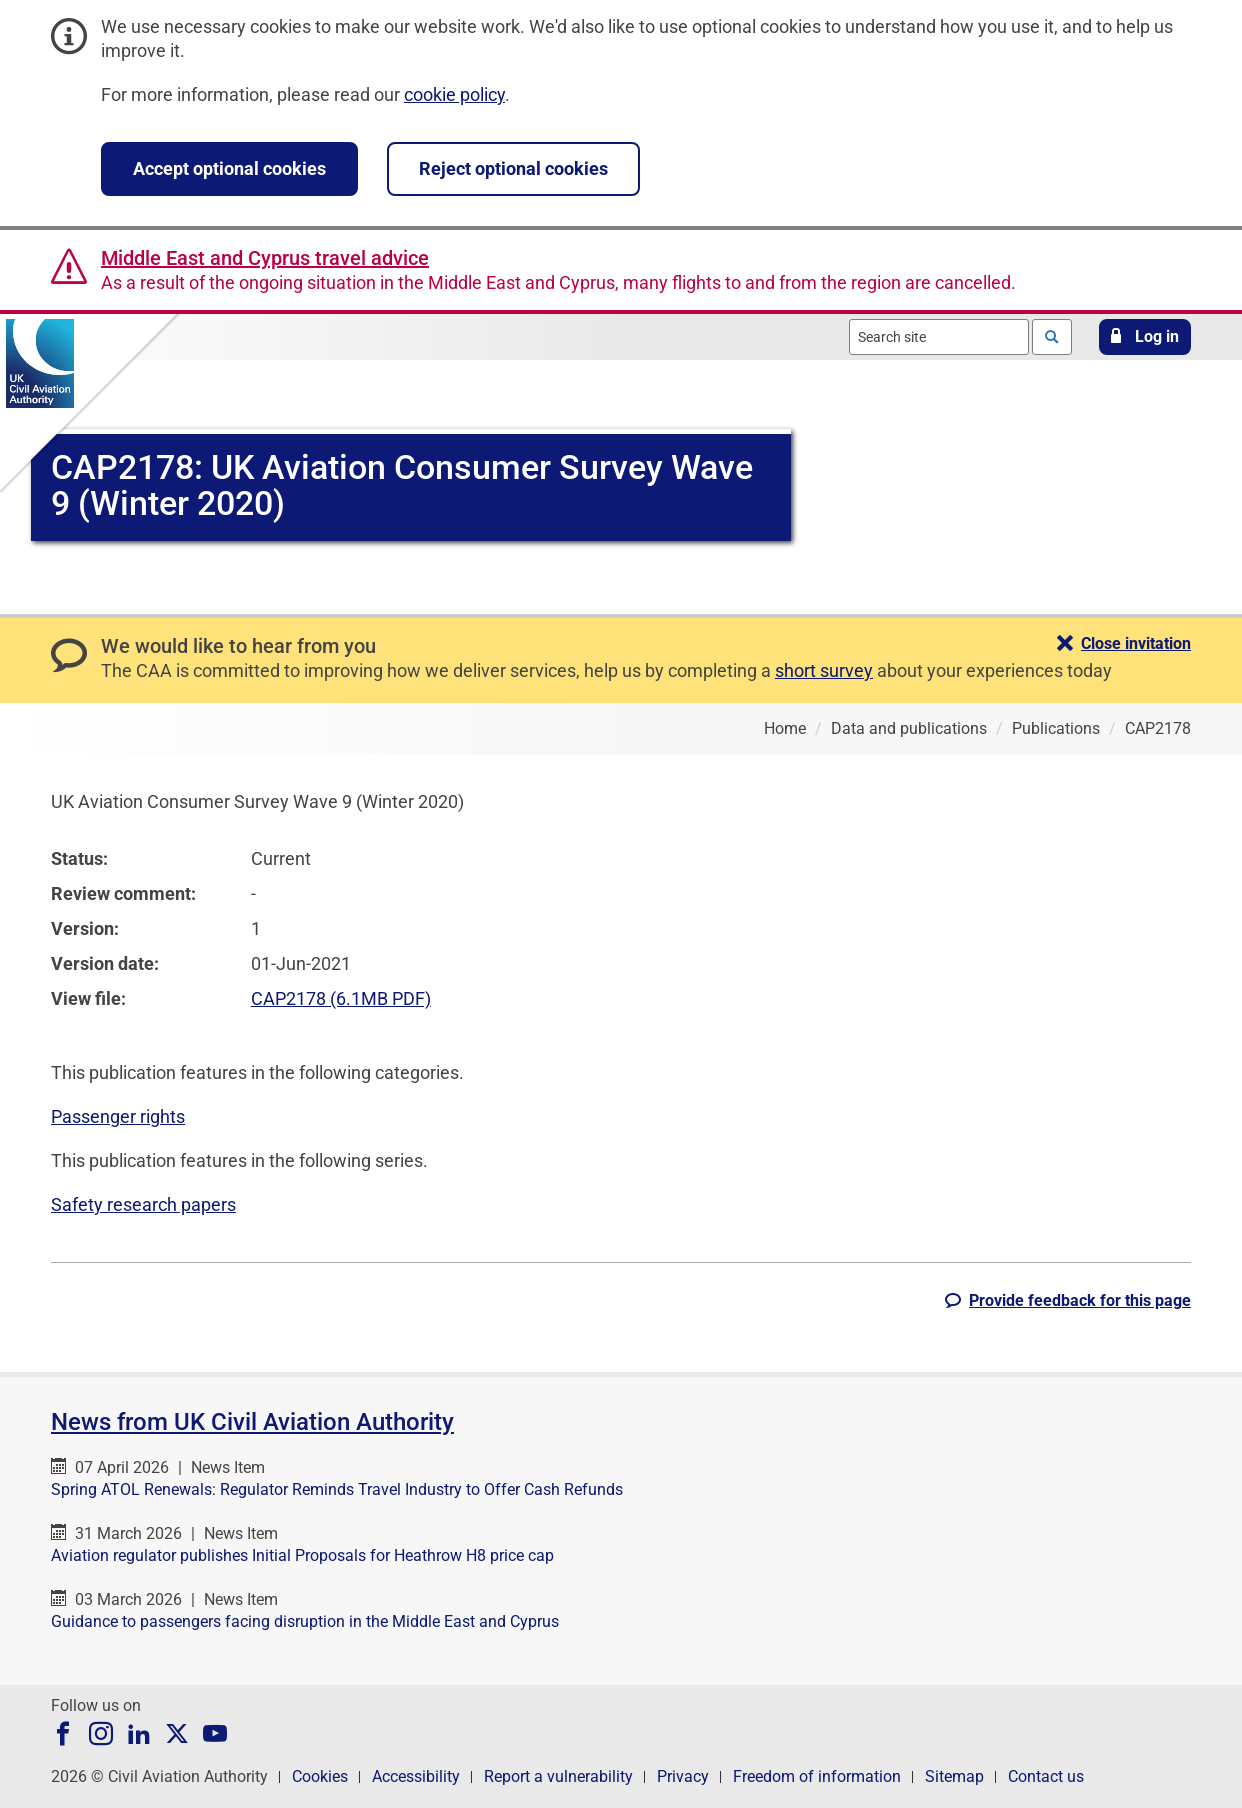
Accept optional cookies (229, 168)
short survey (824, 670)
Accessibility (416, 1776)
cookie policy (454, 94)
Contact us (1046, 1776)
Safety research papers (143, 1204)
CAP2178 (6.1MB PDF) (341, 998)
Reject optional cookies (513, 168)
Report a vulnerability (558, 1776)
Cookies (320, 1776)
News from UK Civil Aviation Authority (252, 1422)
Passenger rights (118, 1116)
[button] (1145, 337)
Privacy (683, 1776)
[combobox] (939, 337)
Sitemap (954, 1776)
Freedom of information (817, 1776)
